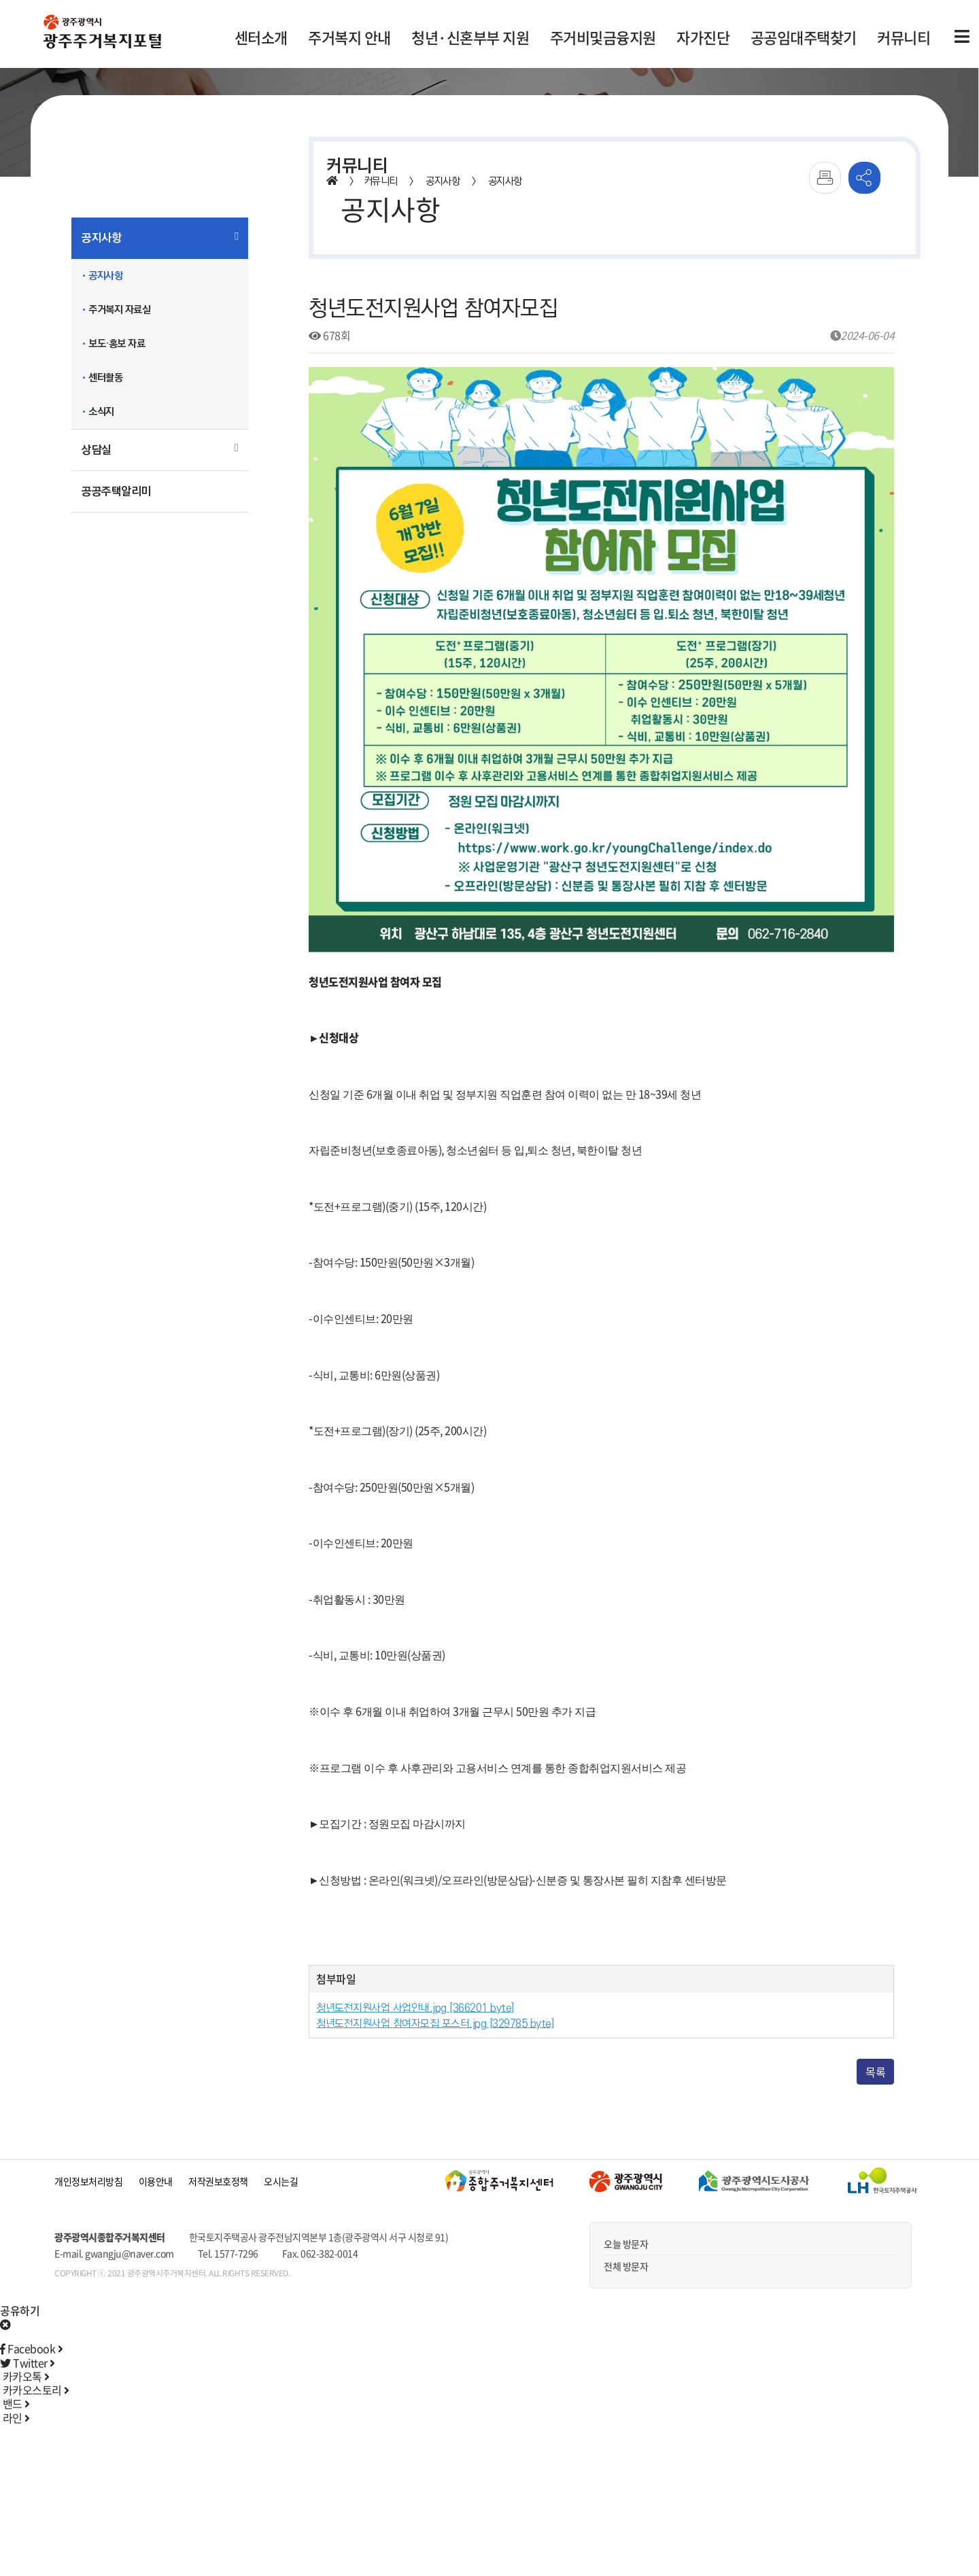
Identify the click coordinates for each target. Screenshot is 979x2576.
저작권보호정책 (218, 2181)
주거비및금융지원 (603, 37)
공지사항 (101, 238)
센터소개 (261, 37)
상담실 (96, 450)
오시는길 (281, 2181)
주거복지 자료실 (119, 309)
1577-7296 (236, 2253)
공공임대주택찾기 (804, 37)
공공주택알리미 (116, 491)
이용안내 (156, 2181)
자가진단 (702, 37)
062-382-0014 (329, 2253)
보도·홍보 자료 (116, 343)
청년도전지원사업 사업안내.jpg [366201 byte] (415, 2008)
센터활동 (105, 377)
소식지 (101, 411)
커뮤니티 (903, 37)
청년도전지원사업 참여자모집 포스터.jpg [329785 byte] (435, 2024)
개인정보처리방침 (88, 2181)
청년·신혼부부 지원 (470, 37)
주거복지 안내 (349, 37)
